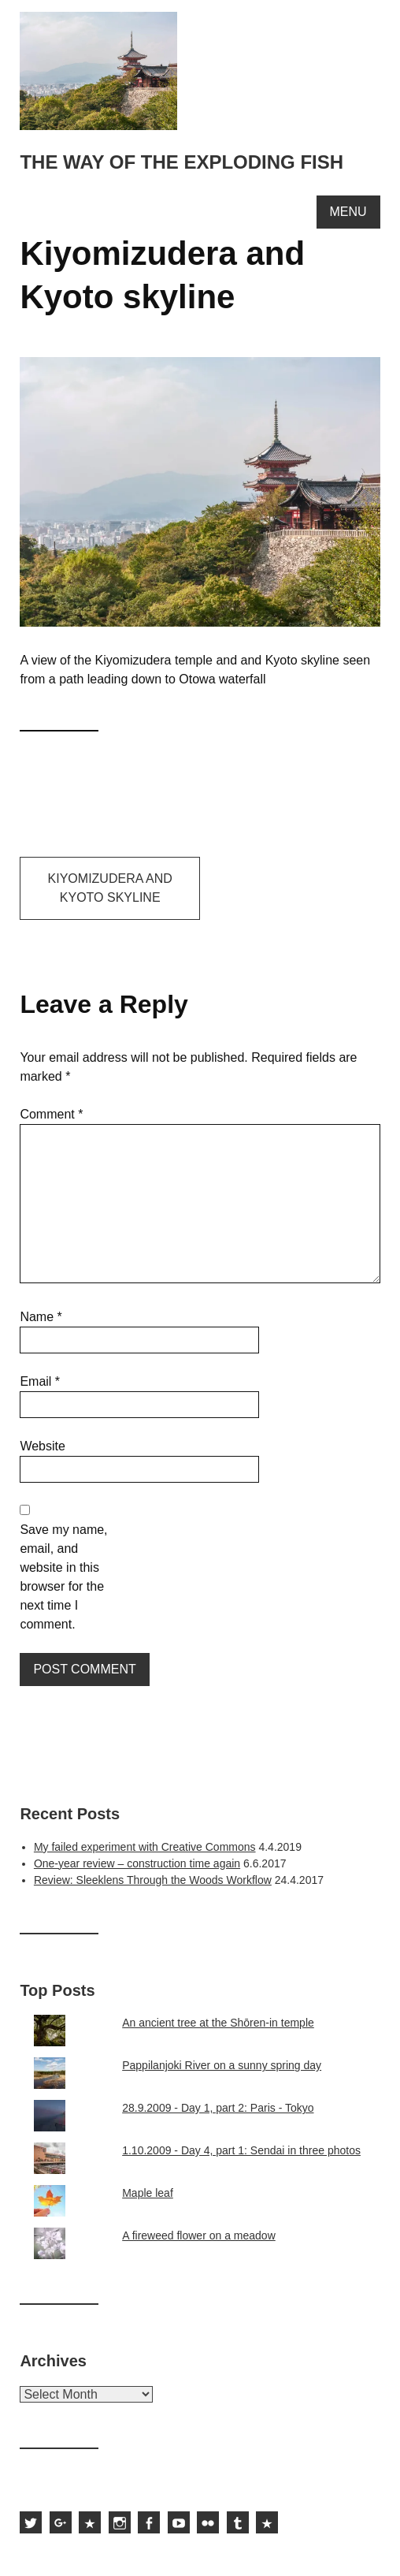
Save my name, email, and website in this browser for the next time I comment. (63, 1577)
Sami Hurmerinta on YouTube (179, 2522)
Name (40, 1316)
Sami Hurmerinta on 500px (90, 2522)
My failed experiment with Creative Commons (145, 1847)
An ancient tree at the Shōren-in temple (218, 2022)
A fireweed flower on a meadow (199, 2235)
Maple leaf (147, 2193)
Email (40, 1381)
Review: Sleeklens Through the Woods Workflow (153, 1880)
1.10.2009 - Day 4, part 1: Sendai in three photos (241, 2150)
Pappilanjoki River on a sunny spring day (221, 2065)
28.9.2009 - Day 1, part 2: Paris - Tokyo (217, 2107)
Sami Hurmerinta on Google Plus (61, 2522)
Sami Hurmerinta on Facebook (149, 2522)
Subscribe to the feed (267, 2522)
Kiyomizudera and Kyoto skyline (110, 888)
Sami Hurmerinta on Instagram (120, 2522)
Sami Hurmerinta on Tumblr (238, 2522)
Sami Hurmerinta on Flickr (208, 2522)
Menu (348, 211)
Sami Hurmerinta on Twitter (31, 2522)
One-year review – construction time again (137, 1863)
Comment (51, 1114)
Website (42, 1446)
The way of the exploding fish (181, 162)
